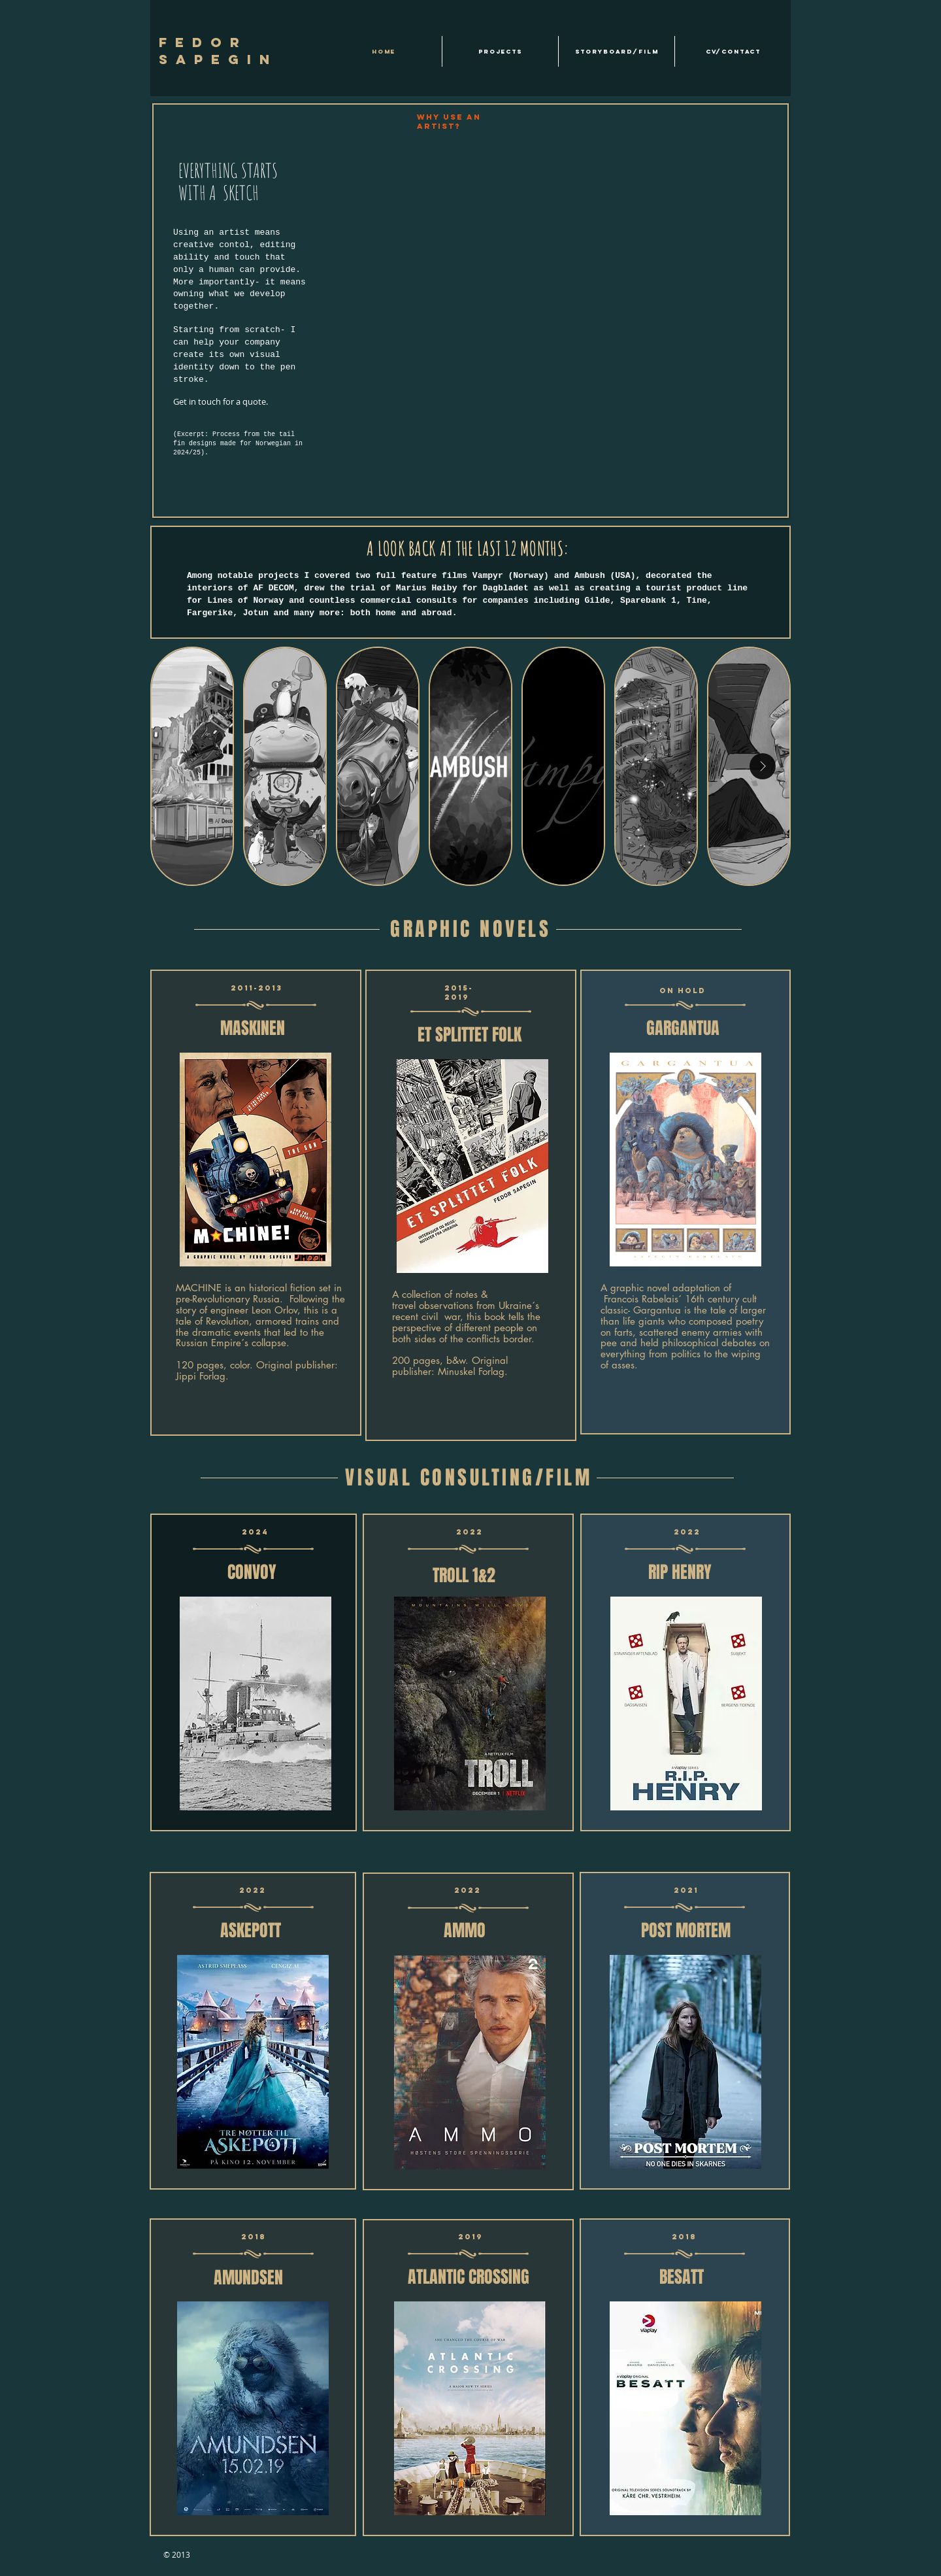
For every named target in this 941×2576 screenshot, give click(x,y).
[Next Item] (763, 766)
